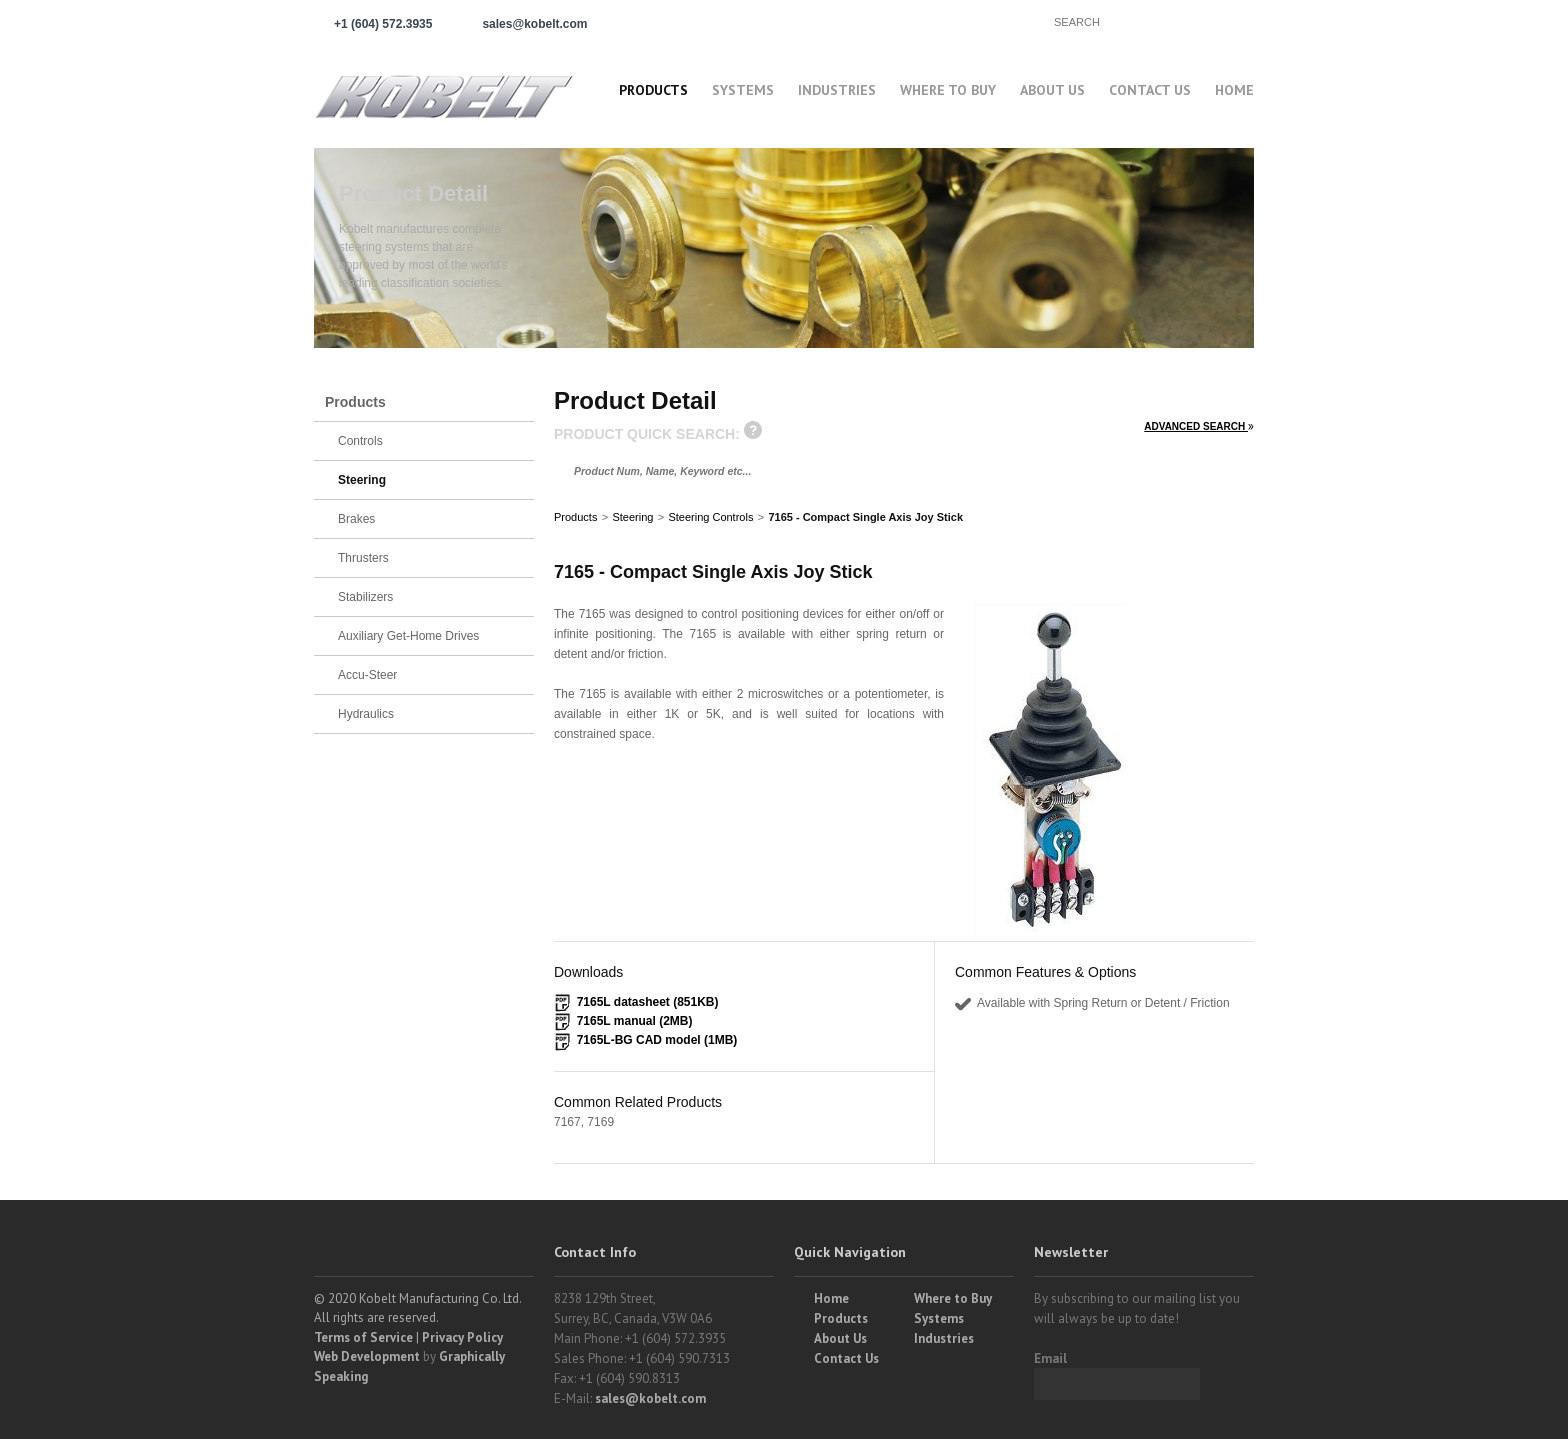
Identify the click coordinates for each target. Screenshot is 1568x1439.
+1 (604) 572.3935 (383, 24)
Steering (632, 517)
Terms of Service (363, 1337)
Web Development (367, 1356)
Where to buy (948, 90)
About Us (1052, 90)
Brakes (356, 519)
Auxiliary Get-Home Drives (408, 636)
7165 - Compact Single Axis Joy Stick (865, 517)
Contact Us (1150, 90)
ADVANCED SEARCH (1199, 426)
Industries (837, 90)
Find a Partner (954, 21)
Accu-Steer (367, 675)
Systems (743, 90)
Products (653, 90)
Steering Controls (710, 517)
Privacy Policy (462, 1337)
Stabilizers (365, 597)
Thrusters (363, 558)
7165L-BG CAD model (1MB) (657, 1040)
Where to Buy (953, 1298)
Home (1234, 90)
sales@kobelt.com (650, 1398)
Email (1050, 1358)
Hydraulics (366, 714)
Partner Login (794, 21)
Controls (360, 441)
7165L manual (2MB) (635, 1021)
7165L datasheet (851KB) (648, 1002)
